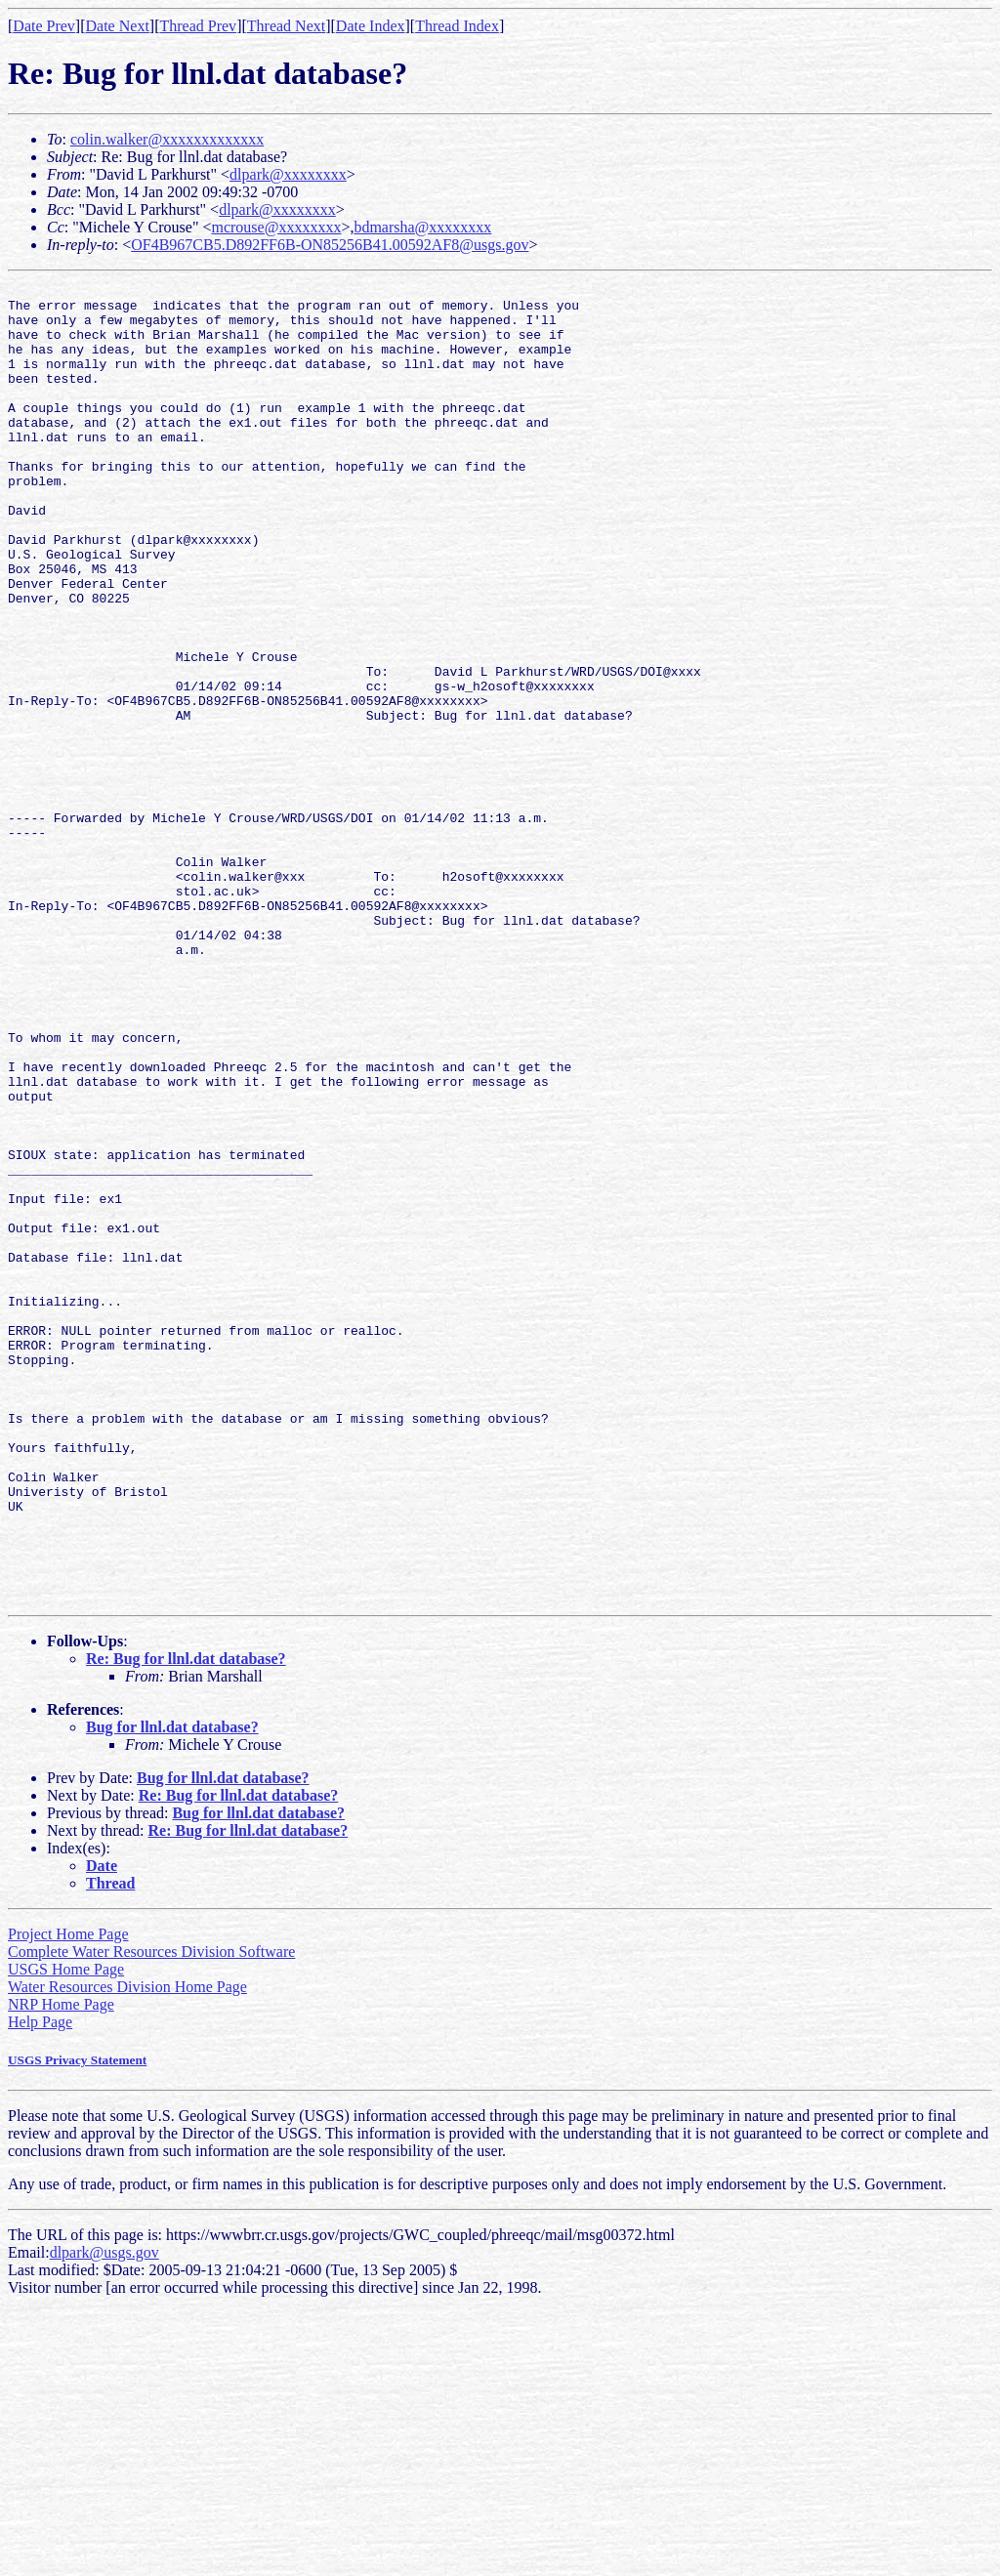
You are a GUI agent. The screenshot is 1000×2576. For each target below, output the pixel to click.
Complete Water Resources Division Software (151, 2215)
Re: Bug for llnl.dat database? (186, 1922)
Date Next (117, 26)
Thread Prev (197, 26)
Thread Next (286, 26)
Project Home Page (68, 2197)
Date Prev (44, 26)
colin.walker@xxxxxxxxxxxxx (167, 139)
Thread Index (457, 26)
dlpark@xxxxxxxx (288, 174)
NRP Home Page (61, 2268)
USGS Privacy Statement (77, 2323)
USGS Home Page (66, 2232)
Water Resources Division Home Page (127, 2250)
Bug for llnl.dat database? (172, 1990)
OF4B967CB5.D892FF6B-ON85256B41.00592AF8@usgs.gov (329, 244)
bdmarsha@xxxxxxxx (422, 227)
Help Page (40, 2285)
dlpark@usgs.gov (104, 2516)
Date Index (370, 26)
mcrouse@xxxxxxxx (276, 227)
